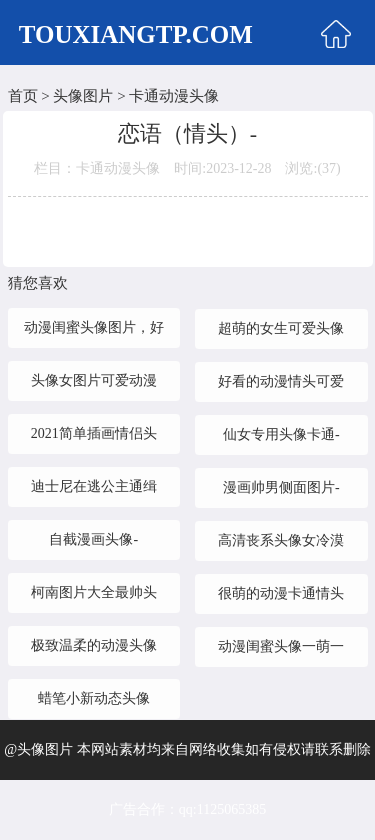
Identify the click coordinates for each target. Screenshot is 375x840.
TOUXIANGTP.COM (136, 34)
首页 (23, 96)
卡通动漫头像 (174, 96)
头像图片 (83, 96)
